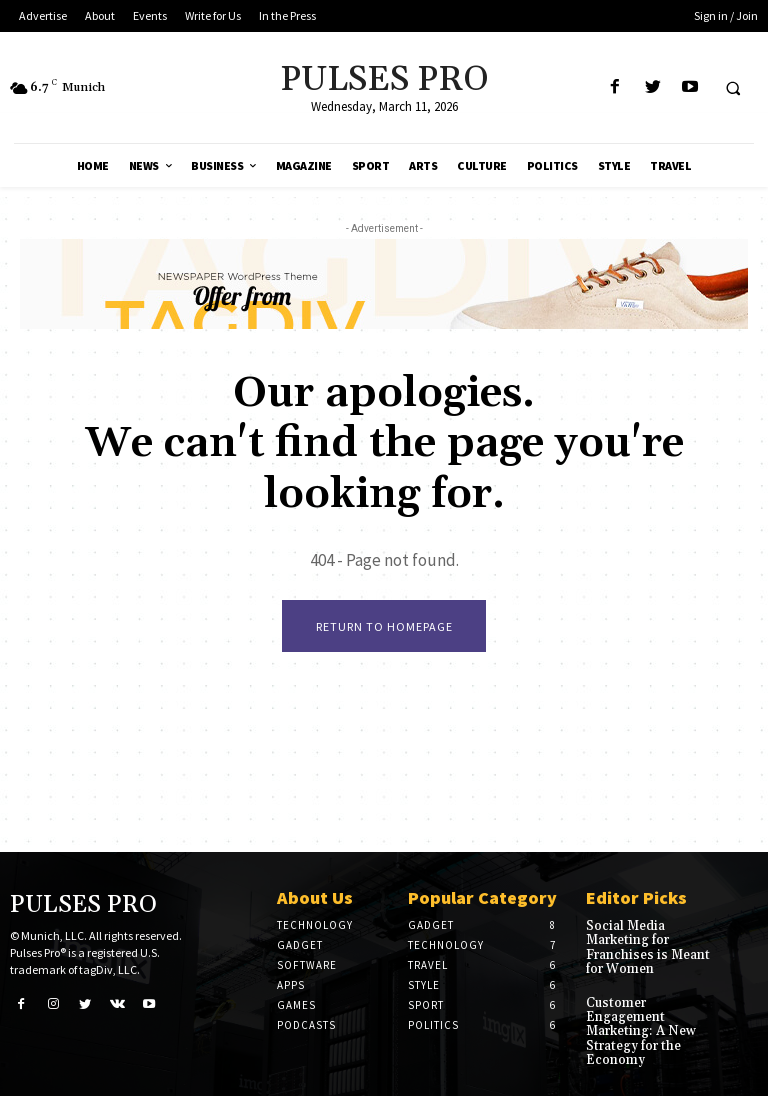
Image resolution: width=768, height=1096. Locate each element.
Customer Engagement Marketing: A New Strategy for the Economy (637, 1027)
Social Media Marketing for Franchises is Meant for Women (644, 946)
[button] (733, 88)
